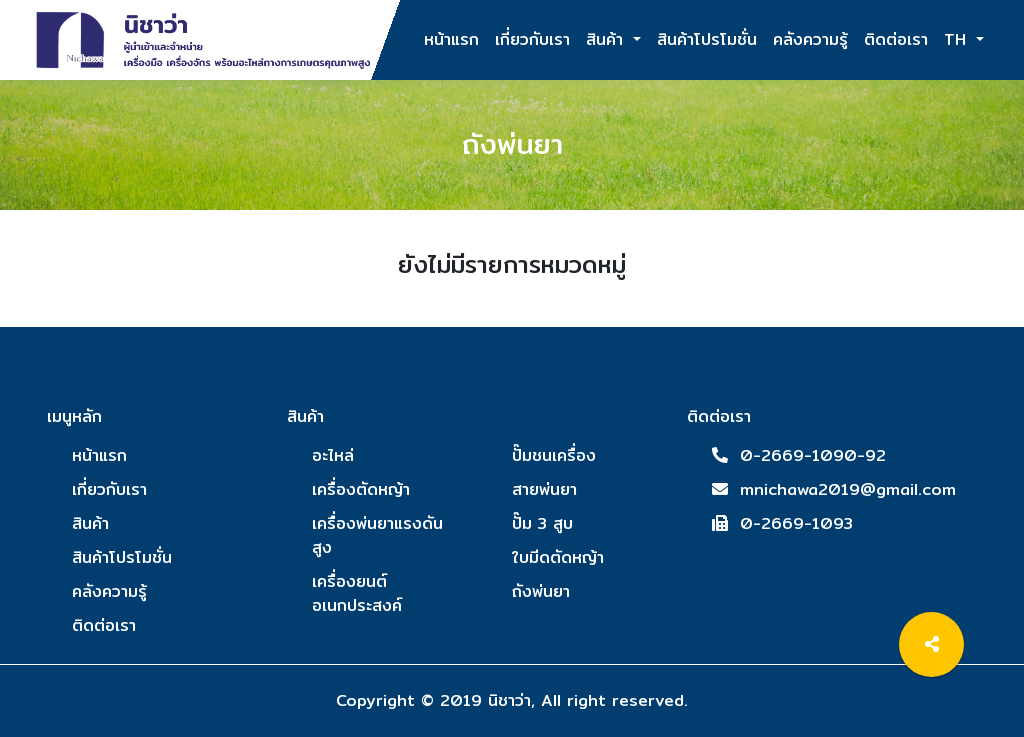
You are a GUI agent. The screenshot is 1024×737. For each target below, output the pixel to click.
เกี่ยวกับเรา (532, 29)
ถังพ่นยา (541, 591)
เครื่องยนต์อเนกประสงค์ (357, 593)
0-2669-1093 (796, 523)
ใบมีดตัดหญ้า (558, 557)
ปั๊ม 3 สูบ (542, 523)
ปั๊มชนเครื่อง (554, 455)
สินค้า (607, 39)
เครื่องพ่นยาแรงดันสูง (377, 535)
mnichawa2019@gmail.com (848, 489)
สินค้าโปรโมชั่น (707, 29)
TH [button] (958, 39)
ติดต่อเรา (896, 29)
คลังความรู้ (810, 29)
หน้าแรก (451, 29)
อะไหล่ (333, 455)
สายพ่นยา (544, 489)
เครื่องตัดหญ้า (361, 489)
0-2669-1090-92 (813, 455)
